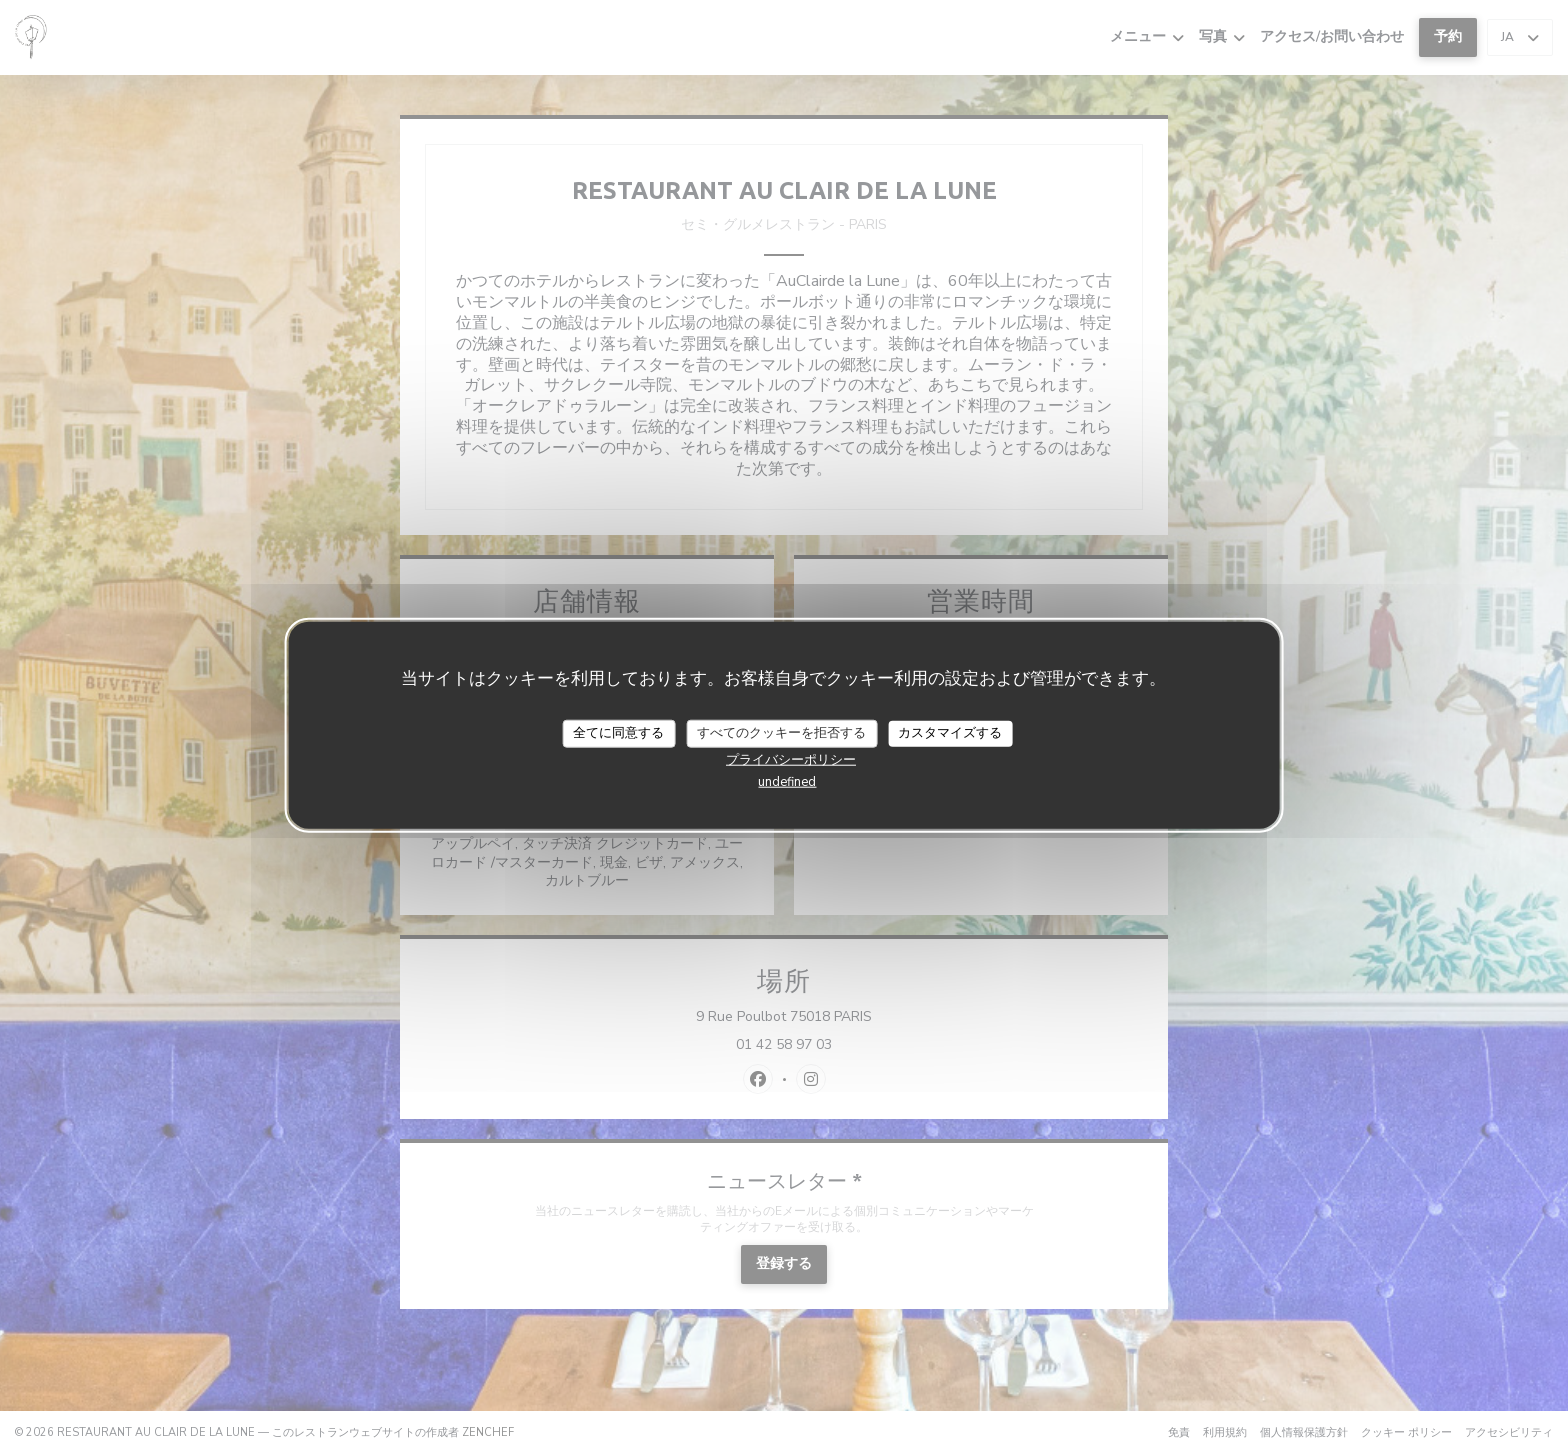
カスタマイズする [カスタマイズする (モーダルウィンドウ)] (950, 733)
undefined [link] (787, 781)
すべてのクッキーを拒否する (781, 733)
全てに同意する (618, 733)
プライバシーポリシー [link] (791, 759)
